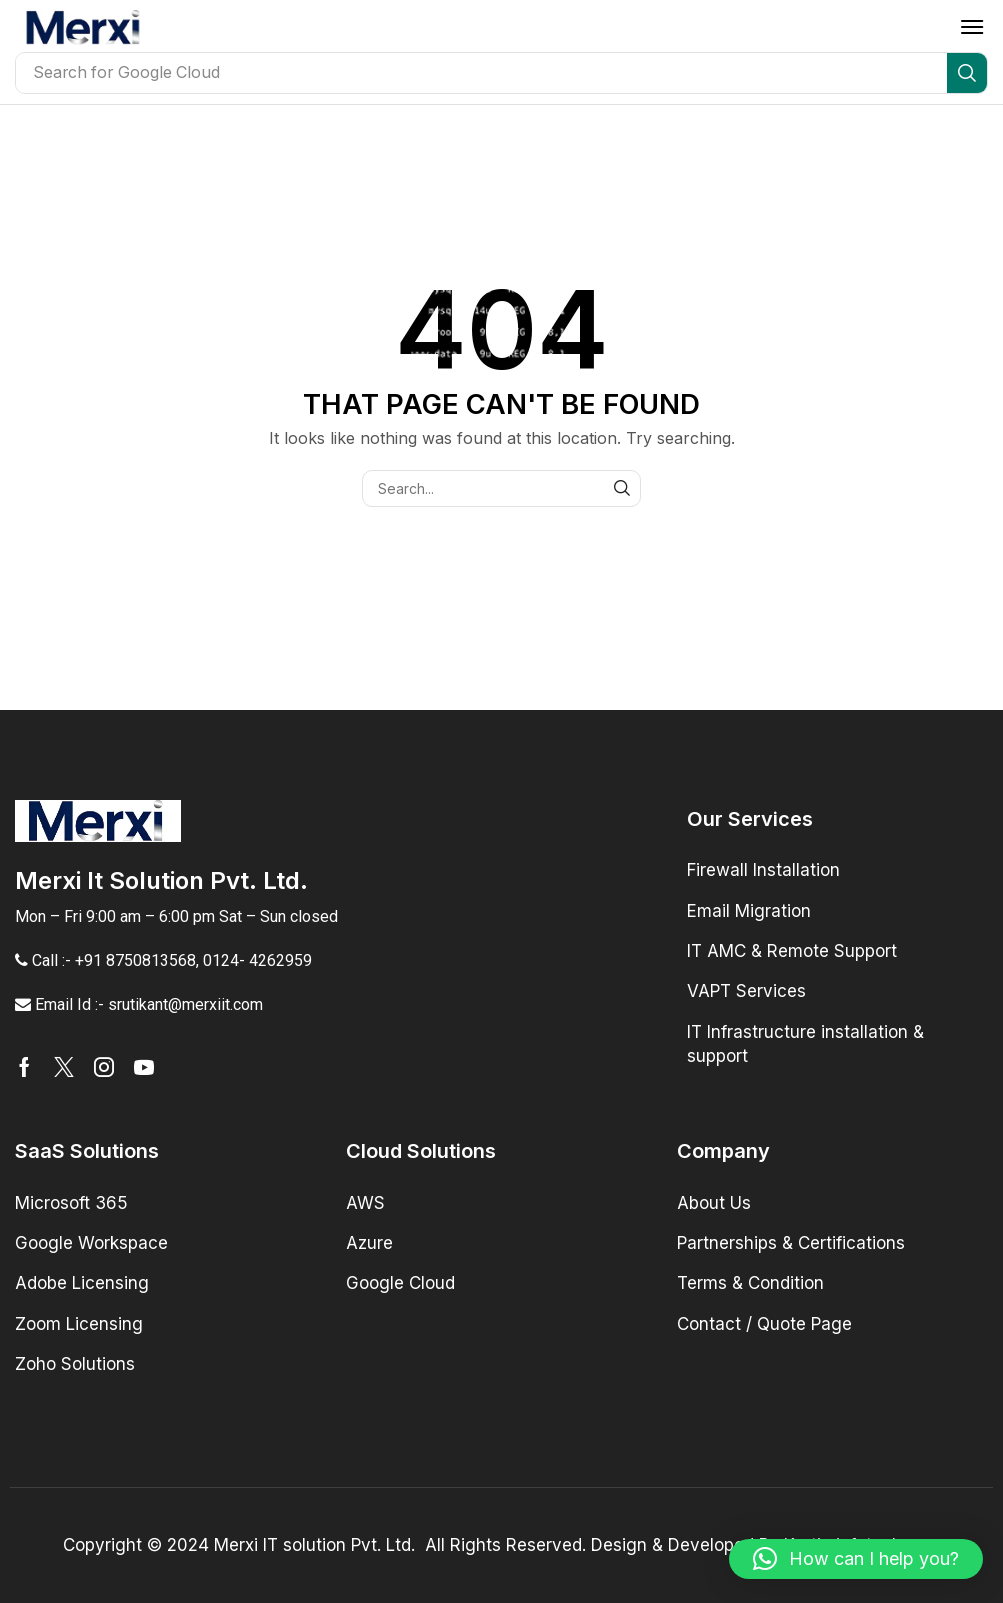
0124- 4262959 (257, 960)
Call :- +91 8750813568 (114, 960)
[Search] (967, 73)
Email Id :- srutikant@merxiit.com (149, 1004)
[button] (972, 27)
